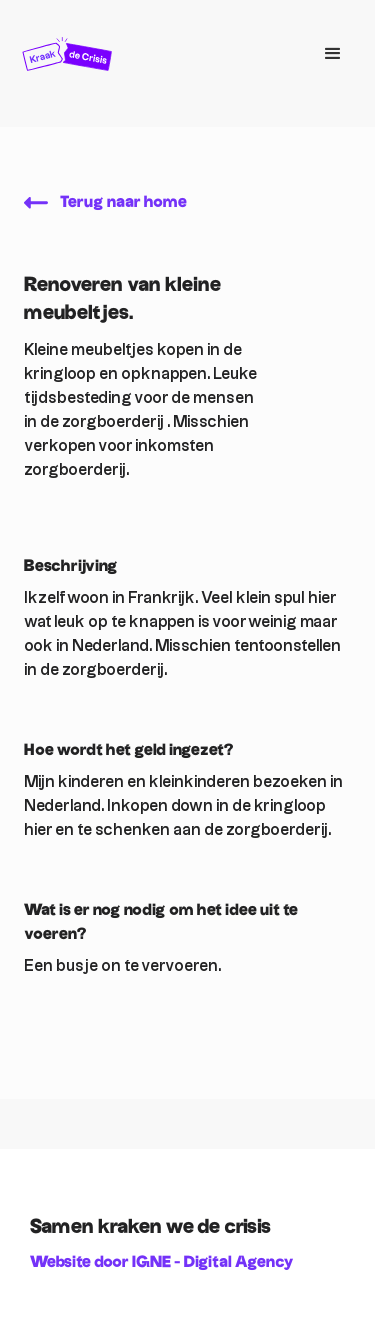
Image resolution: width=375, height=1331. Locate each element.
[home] (157, 54)
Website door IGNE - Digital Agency (161, 1262)
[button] (333, 54)
